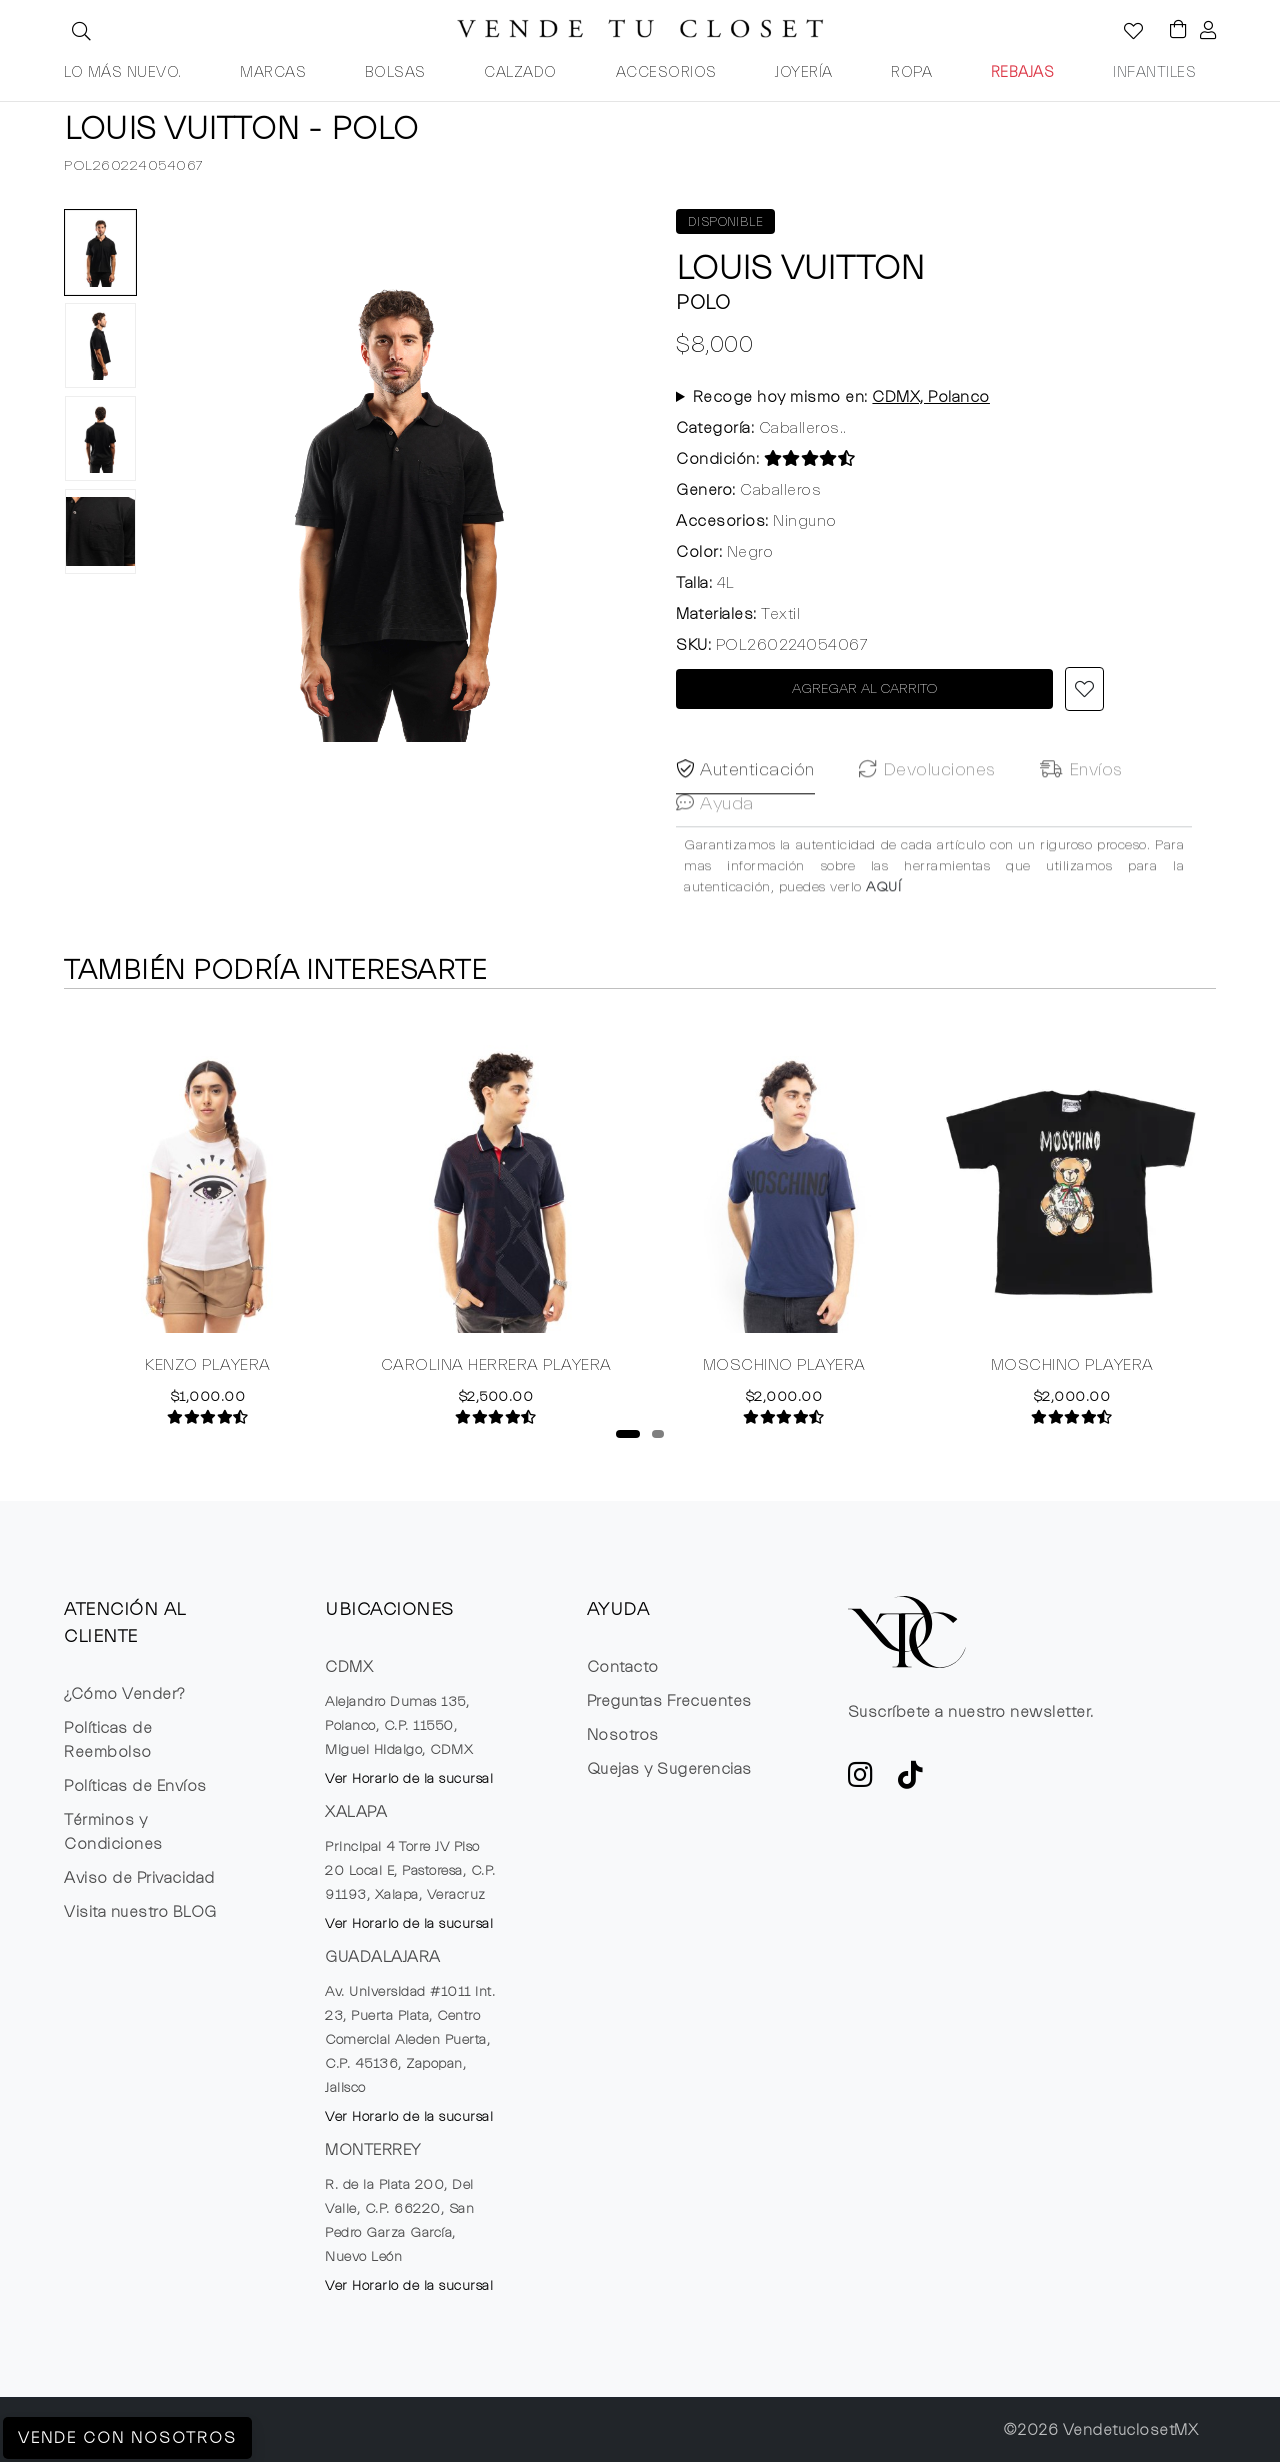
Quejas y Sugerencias (669, 1769)
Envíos (1081, 811)
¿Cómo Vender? (124, 1694)
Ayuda (715, 845)
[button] (79, 31)
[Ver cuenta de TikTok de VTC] (911, 1781)
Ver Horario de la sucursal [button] (409, 1779)
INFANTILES (1154, 72)
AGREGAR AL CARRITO (865, 689)
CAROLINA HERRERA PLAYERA (496, 1368)
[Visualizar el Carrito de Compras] (1169, 31)
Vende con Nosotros (127, 2438)
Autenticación (745, 811)
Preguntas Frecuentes (669, 1701)
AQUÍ (883, 930)
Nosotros (623, 1735)
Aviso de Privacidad (139, 1878)
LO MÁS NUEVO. (123, 72)
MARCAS (273, 72)
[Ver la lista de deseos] (1123, 33)
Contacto (623, 1667)
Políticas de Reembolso (108, 1740)
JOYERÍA (804, 72)
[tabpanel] (208, 1220)
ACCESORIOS (666, 72)
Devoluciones (927, 811)
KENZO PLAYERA (208, 1368)
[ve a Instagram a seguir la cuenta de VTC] (861, 1781)
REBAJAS (1023, 72)
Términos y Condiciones (113, 1832)
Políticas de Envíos (135, 1786)
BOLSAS (395, 72)
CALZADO (520, 72)
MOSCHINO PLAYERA (784, 1368)
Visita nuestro (140, 1912)
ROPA (911, 72)
